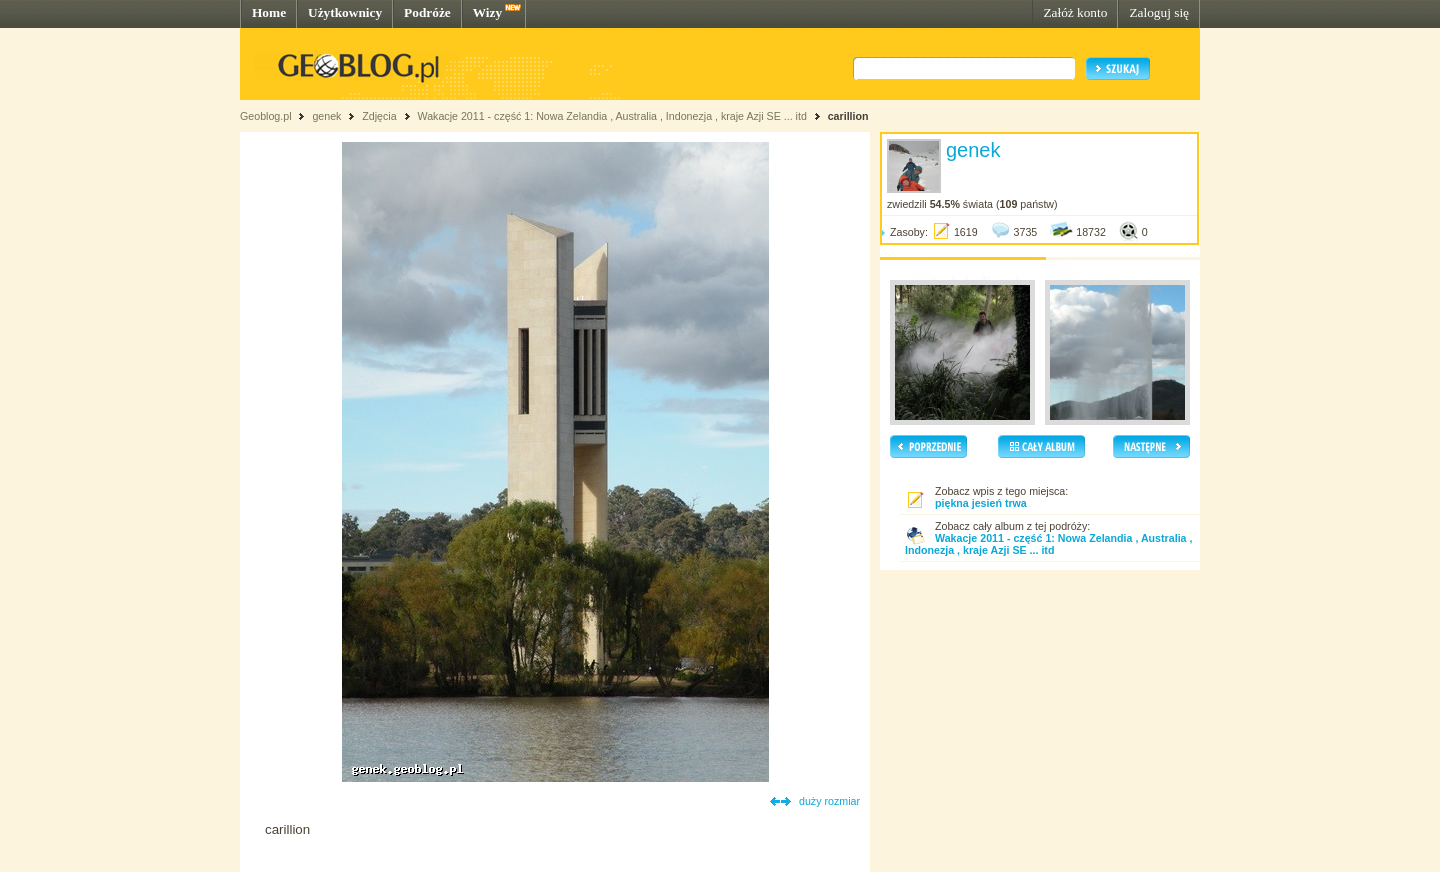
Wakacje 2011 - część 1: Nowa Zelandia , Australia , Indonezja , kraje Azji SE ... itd (611, 116)
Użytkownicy (345, 12)
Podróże (427, 12)
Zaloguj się (1159, 12)
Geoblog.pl (266, 116)
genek (326, 116)
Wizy (487, 12)
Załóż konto (1075, 12)
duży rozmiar (829, 801)
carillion (848, 116)
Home (269, 12)
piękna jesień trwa (981, 503)
